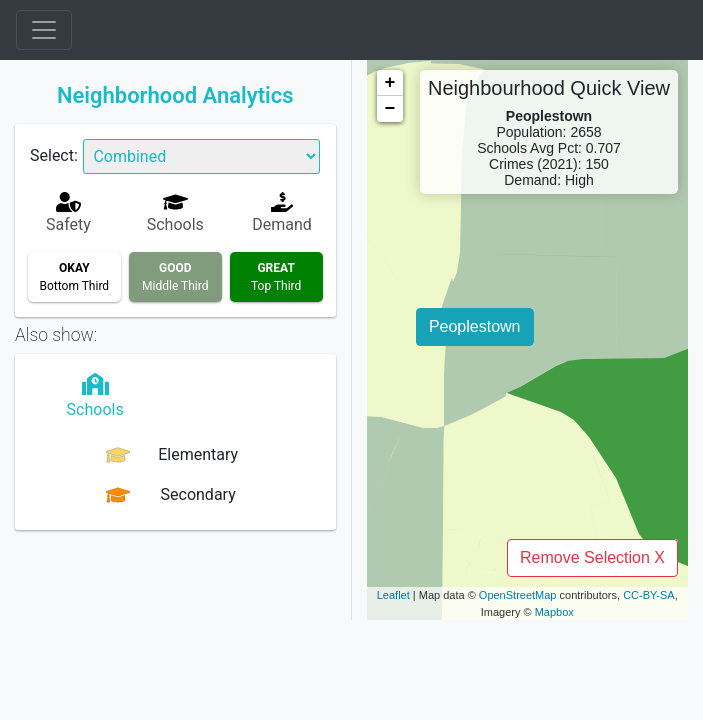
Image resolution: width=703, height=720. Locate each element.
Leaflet (393, 595)
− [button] (390, 109)
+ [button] (390, 83)
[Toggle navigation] (44, 30)
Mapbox (554, 612)
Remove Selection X (592, 557)
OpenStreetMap (518, 595)
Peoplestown (475, 326)
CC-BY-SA (649, 595)
